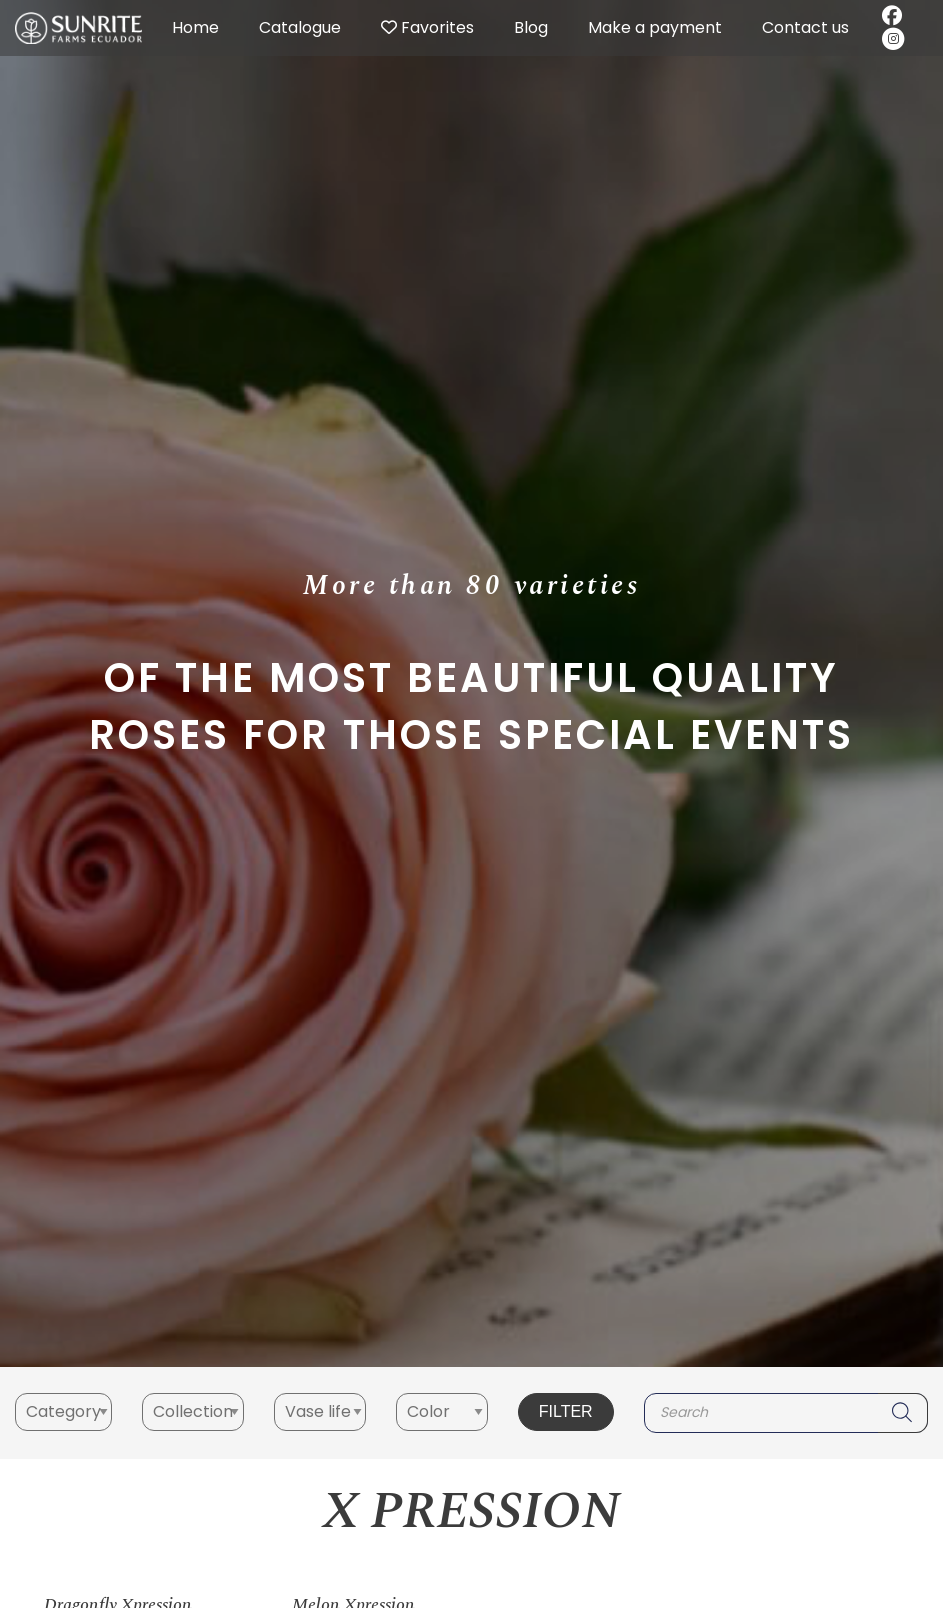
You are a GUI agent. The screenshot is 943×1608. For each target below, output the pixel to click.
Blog (531, 27)
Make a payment (655, 27)
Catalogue (300, 27)
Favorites (427, 27)
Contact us (805, 27)
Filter (566, 1411)
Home (195, 27)
